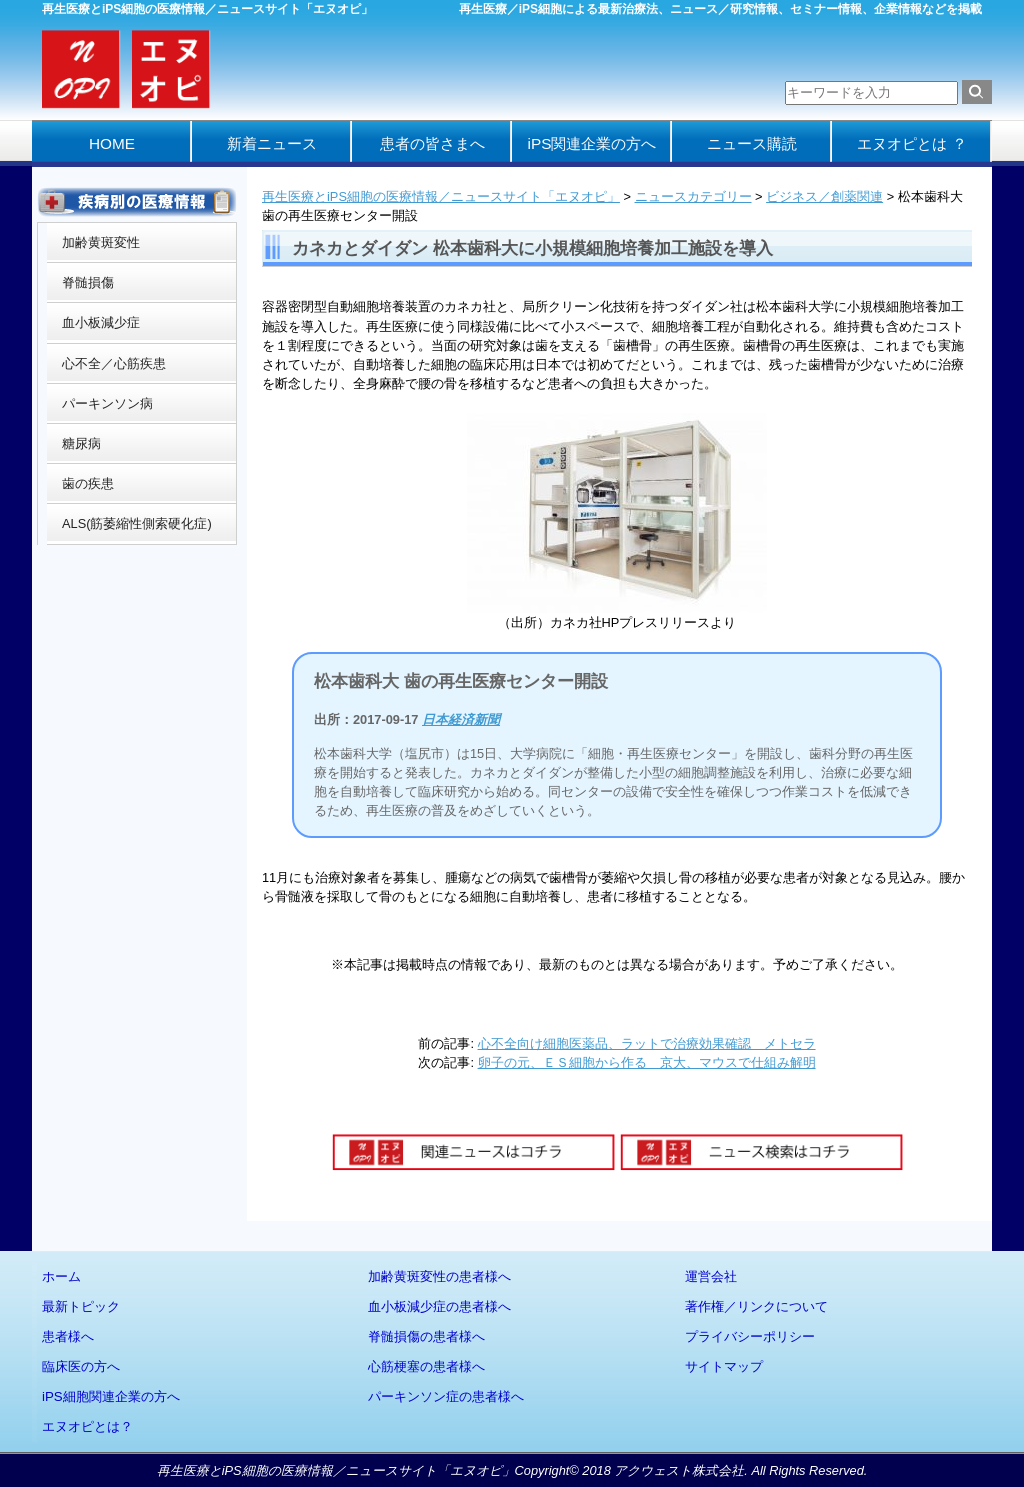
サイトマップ (724, 1366)
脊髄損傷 (88, 282)
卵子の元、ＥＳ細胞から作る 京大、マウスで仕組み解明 (647, 1062)
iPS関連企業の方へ (592, 143)
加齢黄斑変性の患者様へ (439, 1276)
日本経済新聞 (461, 719)
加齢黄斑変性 (101, 242)
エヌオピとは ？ (911, 143)
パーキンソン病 (107, 403)
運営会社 (711, 1276)
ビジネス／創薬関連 (824, 196)
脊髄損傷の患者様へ (426, 1336)
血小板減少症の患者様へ (439, 1306)
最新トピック (81, 1306)
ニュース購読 (752, 143)
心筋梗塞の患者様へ (426, 1366)
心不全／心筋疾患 (114, 363)
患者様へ (68, 1336)
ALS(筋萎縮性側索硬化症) (137, 523)
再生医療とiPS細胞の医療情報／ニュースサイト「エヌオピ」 (441, 196)
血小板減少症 (101, 322)
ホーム (61, 1276)
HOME (112, 143)
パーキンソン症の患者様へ (446, 1396)
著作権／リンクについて (756, 1306)
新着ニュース (272, 143)
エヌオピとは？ (87, 1426)
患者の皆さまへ (432, 143)
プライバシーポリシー (750, 1336)
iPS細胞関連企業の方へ (111, 1396)
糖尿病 (81, 443)
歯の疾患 (88, 483)
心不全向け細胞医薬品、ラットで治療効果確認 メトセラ (647, 1043)
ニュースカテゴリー (693, 196)
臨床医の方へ (81, 1366)
